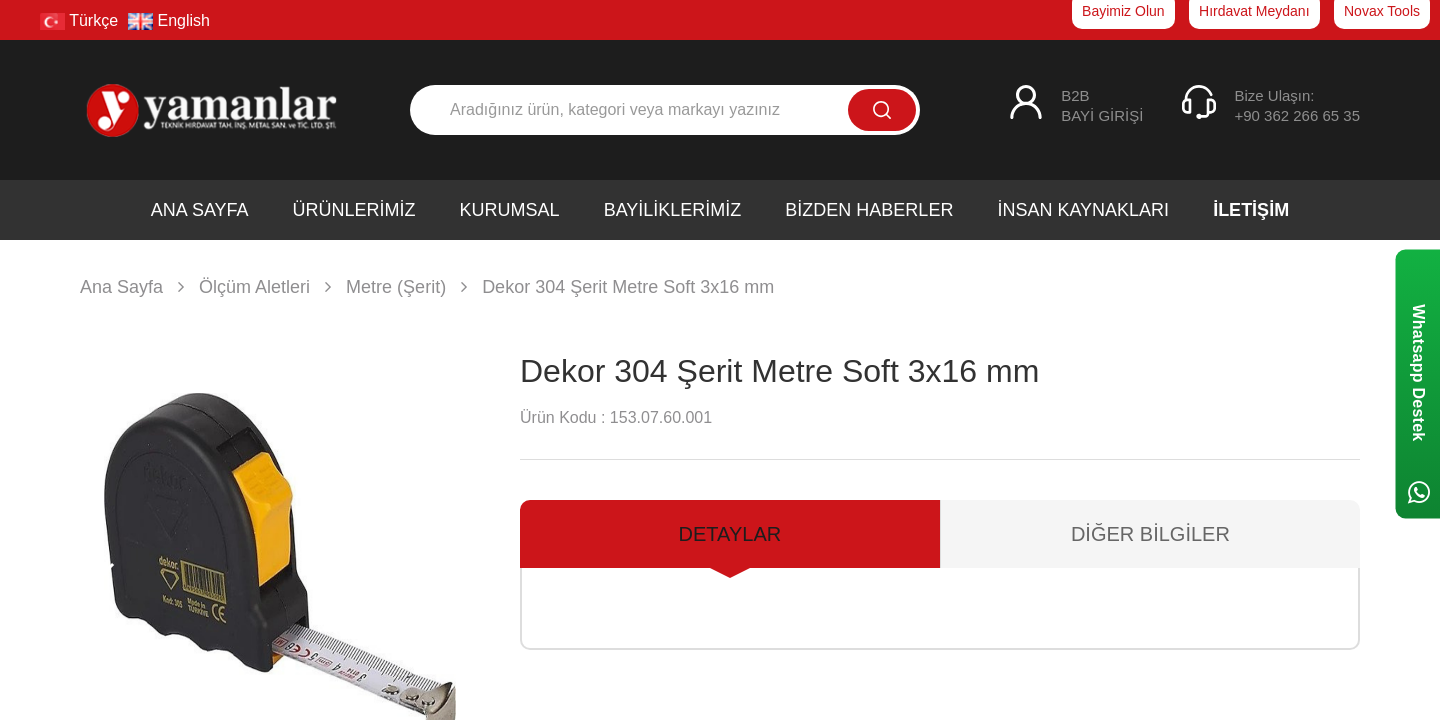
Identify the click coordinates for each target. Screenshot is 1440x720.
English (169, 20)
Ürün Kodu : (562, 417)
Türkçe (79, 20)
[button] (456, 585)
